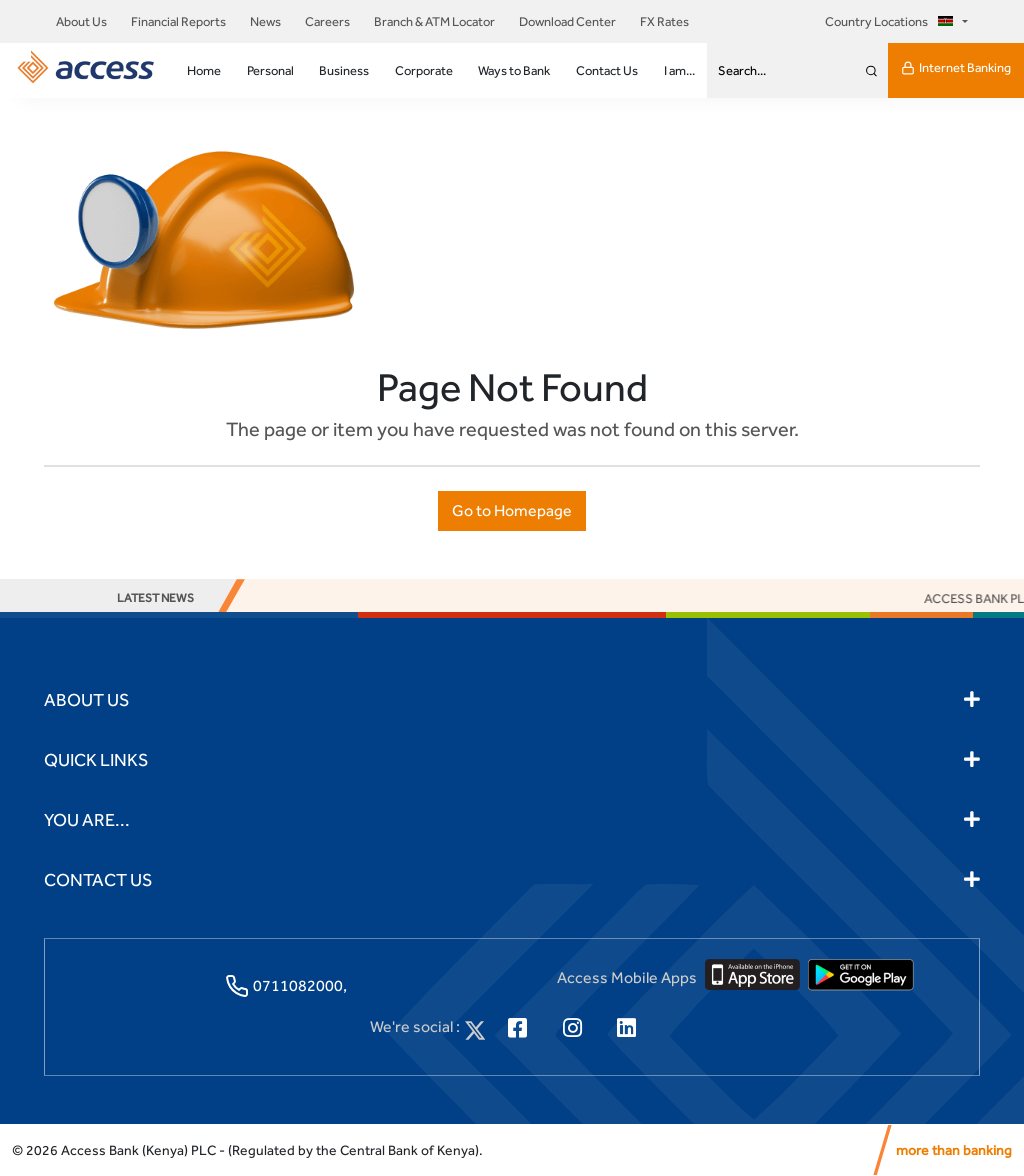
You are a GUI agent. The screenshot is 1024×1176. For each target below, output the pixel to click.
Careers (327, 21)
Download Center (567, 21)
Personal (270, 70)
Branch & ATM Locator (434, 21)
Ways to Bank (514, 70)
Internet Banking (956, 68)
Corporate (424, 70)
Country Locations (892, 21)
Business (344, 70)
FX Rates (664, 21)
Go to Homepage (512, 510)
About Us (81, 21)
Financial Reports (178, 21)
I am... (679, 70)
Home (204, 70)
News (265, 21)
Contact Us (607, 70)
